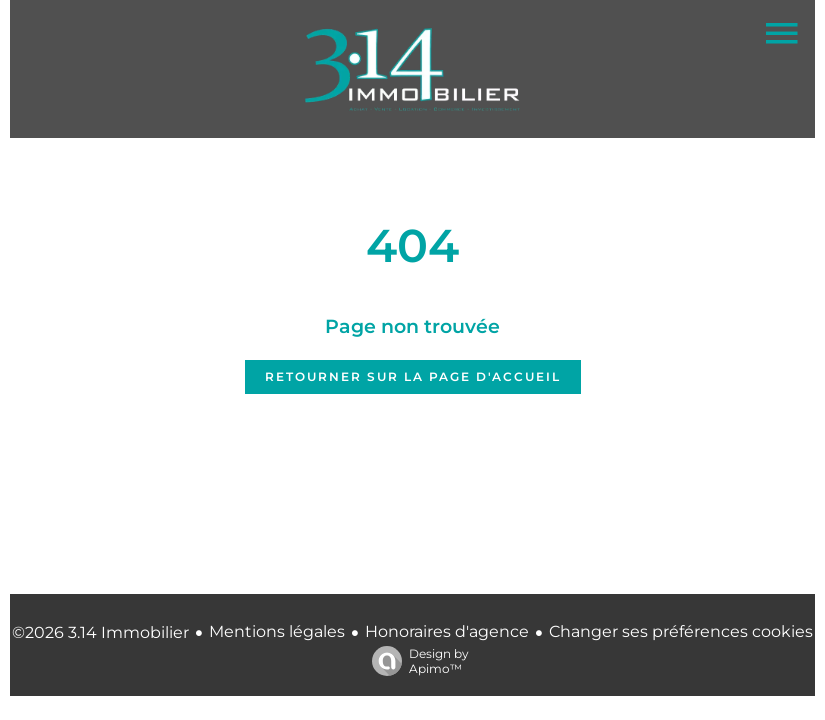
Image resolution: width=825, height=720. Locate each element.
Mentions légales (277, 631)
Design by (415, 661)
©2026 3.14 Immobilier (100, 632)
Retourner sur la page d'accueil (413, 376)
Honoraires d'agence (447, 631)
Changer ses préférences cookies (681, 631)
